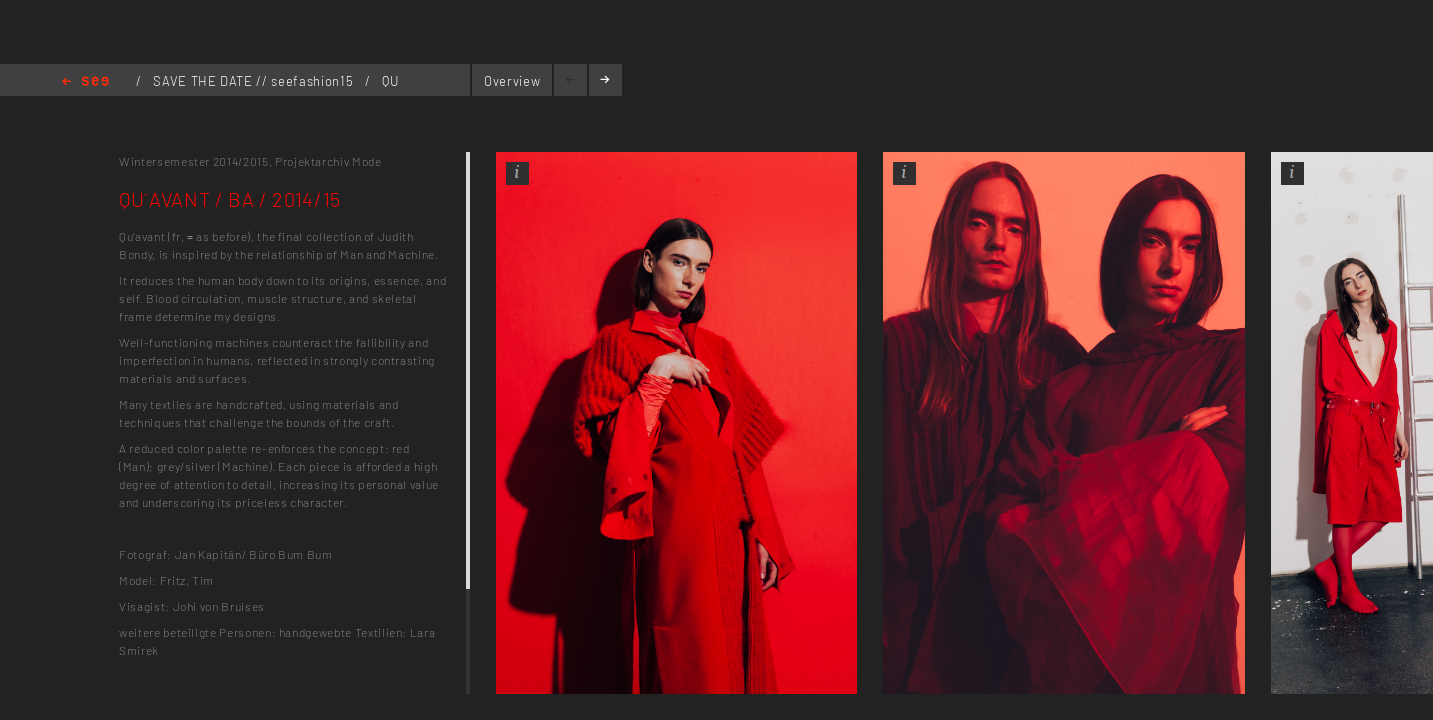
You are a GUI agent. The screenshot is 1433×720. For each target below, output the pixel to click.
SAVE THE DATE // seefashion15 (255, 81)
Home (85, 82)
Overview (512, 81)
